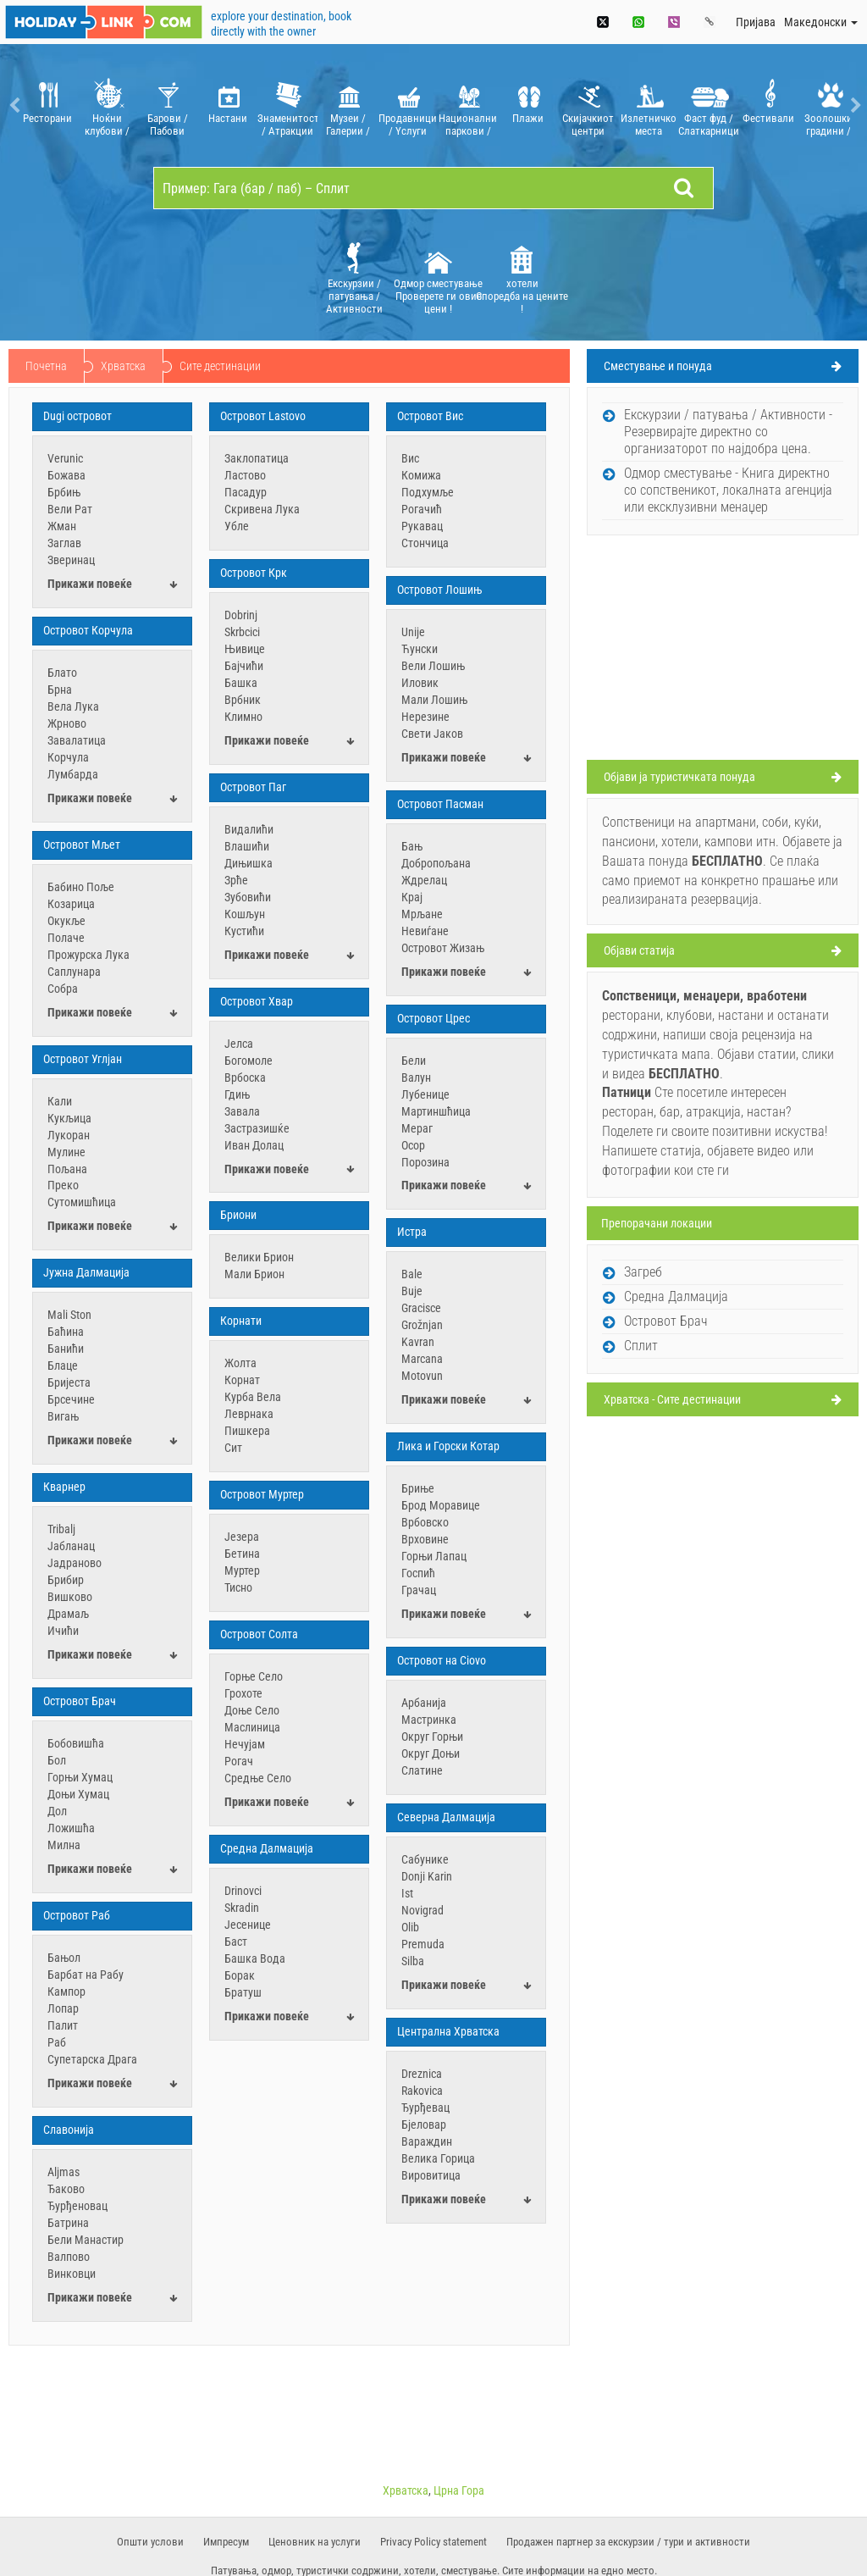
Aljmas (63, 2172)
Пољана (67, 1169)
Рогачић (421, 509)
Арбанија (423, 1702)
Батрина (68, 2223)
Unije (413, 632)
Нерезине (425, 716)
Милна (63, 1845)
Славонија (68, 2129)
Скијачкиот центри (588, 105)
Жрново (66, 723)
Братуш (243, 1992)
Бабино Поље (80, 887)
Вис (410, 458)
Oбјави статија (639, 950)
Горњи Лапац (434, 1556)
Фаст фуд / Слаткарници (708, 105)
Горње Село (253, 1676)
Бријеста (69, 1382)
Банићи (65, 1348)
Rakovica (422, 2090)
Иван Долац (254, 1145)
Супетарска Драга (92, 2059)
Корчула (68, 757)
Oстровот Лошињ (439, 589)
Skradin (241, 1907)
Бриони (238, 1215)
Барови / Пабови (167, 105)
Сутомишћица (81, 1202)
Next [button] (854, 105)
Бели (413, 1060)
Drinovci (243, 1890)
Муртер (242, 1570)
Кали (59, 1101)
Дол (57, 1811)
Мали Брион (254, 1274)
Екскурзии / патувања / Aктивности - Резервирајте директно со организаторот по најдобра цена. (728, 432)
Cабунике (425, 1859)
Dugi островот (77, 416)
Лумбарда (72, 774)
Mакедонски (821, 22)
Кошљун (244, 914)
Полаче (66, 938)
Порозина (425, 1162)
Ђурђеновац (77, 2206)
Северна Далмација (446, 1817)
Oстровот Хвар (256, 1001)
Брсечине (71, 1399)
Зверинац (71, 560)
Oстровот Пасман (440, 804)
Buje (411, 1291)
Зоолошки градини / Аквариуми (828, 105)
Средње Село (257, 1778)
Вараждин (426, 2141)
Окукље (66, 921)
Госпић (418, 1573)
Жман (61, 526)
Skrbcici (242, 632)
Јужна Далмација (86, 1272)
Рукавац (422, 526)
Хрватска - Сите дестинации (672, 1399)
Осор (413, 1145)
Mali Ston (69, 1314)
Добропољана (436, 863)
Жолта (240, 1363)
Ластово (245, 475)
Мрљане (422, 914)
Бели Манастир (85, 2239)
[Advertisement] (723, 650)
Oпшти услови (150, 2541)
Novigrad (422, 1910)
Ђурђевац (425, 2107)
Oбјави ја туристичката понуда (679, 777)
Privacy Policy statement (433, 2541)
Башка (240, 683)
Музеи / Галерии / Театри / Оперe (348, 105)
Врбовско (425, 1522)
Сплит (641, 1346)
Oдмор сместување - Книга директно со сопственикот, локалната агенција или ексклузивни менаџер (728, 490)
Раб (56, 2042)
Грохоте (243, 1693)
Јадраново (74, 1563)
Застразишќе (257, 1128)
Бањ (411, 846)
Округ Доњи (430, 1753)
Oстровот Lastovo (263, 416)
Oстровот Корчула (88, 630)
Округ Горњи (432, 1736)
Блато (62, 672)
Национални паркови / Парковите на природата (468, 105)
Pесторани (47, 105)
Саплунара (74, 971)
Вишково (69, 1597)
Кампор (66, 1991)
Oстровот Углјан (82, 1059)
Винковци (71, 2273)
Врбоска (245, 1077)
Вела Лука (73, 706)
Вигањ (63, 1416)
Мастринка (428, 1719)
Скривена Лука (262, 509)
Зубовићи (247, 897)
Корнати (241, 1320)
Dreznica (421, 2073)
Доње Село (251, 1710)
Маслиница (252, 1727)
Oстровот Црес (433, 1018)
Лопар (63, 2008)
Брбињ (63, 492)
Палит (62, 2025)
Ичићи (63, 1630)
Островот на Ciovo (441, 1660)
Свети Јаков (432, 733)
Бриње (417, 1488)
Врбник (242, 699)
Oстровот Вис (430, 416)
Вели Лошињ (433, 666)
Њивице (244, 649)
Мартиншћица (436, 1111)
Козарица (71, 904)
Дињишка (248, 863)
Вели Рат (69, 509)
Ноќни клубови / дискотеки (107, 105)
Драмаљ (68, 1613)
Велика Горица (438, 2158)
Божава (66, 475)
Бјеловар (423, 2124)
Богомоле (248, 1060)
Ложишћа (71, 1828)
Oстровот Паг (253, 787)
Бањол (63, 1957)
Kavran (417, 1342)
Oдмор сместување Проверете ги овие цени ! (438, 277)
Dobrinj (240, 615)
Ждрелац (424, 880)
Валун (416, 1077)
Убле (236, 526)
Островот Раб (76, 1915)
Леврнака (248, 1414)
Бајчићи (243, 666)
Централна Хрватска (448, 2031)
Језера (241, 1536)
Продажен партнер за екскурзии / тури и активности (628, 2541)
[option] (47, 105)
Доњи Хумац (78, 1794)
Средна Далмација (266, 1848)
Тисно (238, 1587)
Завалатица (76, 740)
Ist (407, 1893)
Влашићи (246, 846)
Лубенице (425, 1094)
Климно (243, 716)
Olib (410, 1927)
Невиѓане (425, 931)
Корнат (242, 1380)
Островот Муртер (262, 1494)
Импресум (226, 2541)
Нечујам (244, 1744)
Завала (242, 1111)
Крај (411, 897)
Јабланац (71, 1546)
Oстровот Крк (253, 572)
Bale (411, 1274)
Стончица (425, 543)
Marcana (422, 1359)
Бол (56, 1760)
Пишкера (247, 1431)
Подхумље (427, 492)
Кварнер (64, 1486)
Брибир (65, 1580)
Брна (59, 689)
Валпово (68, 2256)
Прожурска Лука (88, 954)
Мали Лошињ (434, 699)
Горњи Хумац (80, 1777)
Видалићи (248, 829)
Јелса (238, 1043)
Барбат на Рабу (85, 1974)
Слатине (422, 1770)
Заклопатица (256, 458)
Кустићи (244, 931)
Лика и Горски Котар (448, 1446)
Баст (235, 1941)
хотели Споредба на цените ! (522, 277)
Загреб (643, 1272)
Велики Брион (259, 1257)
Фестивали (768, 105)
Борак (239, 1975)
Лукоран (68, 1135)
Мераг (417, 1128)
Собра (62, 988)
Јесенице (247, 1924)
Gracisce (421, 1308)
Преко (63, 1185)
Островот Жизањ (442, 948)
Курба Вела (252, 1397)
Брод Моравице (440, 1505)
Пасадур (245, 492)
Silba (412, 1961)
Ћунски (419, 649)
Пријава (756, 22)
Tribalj (61, 1529)
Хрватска (123, 366)
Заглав (64, 543)
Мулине (66, 1152)
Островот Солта (259, 1634)
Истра (412, 1231)
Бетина (242, 1553)
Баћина (65, 1331)
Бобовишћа (75, 1743)
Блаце (62, 1365)
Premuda (423, 1944)
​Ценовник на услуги (314, 2541)
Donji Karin (426, 1876)
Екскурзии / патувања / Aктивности (354, 277)
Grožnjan (422, 1325)
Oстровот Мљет (81, 844)
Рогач (238, 1761)
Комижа (421, 475)
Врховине (425, 1539)
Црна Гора (459, 2490)
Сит (233, 1447)
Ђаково (66, 2189)
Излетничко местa (648, 105)
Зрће (236, 880)
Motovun (422, 1375)
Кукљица (69, 1118)
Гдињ (237, 1094)
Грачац (418, 1590)
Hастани (227, 105)
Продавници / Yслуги (408, 105)
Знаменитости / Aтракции (287, 105)
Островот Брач (79, 1701)
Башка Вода (254, 1958)
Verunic (65, 458)
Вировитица (431, 2175)
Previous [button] (12, 105)
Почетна (46, 366)
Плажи (528, 105)
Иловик (420, 683)
